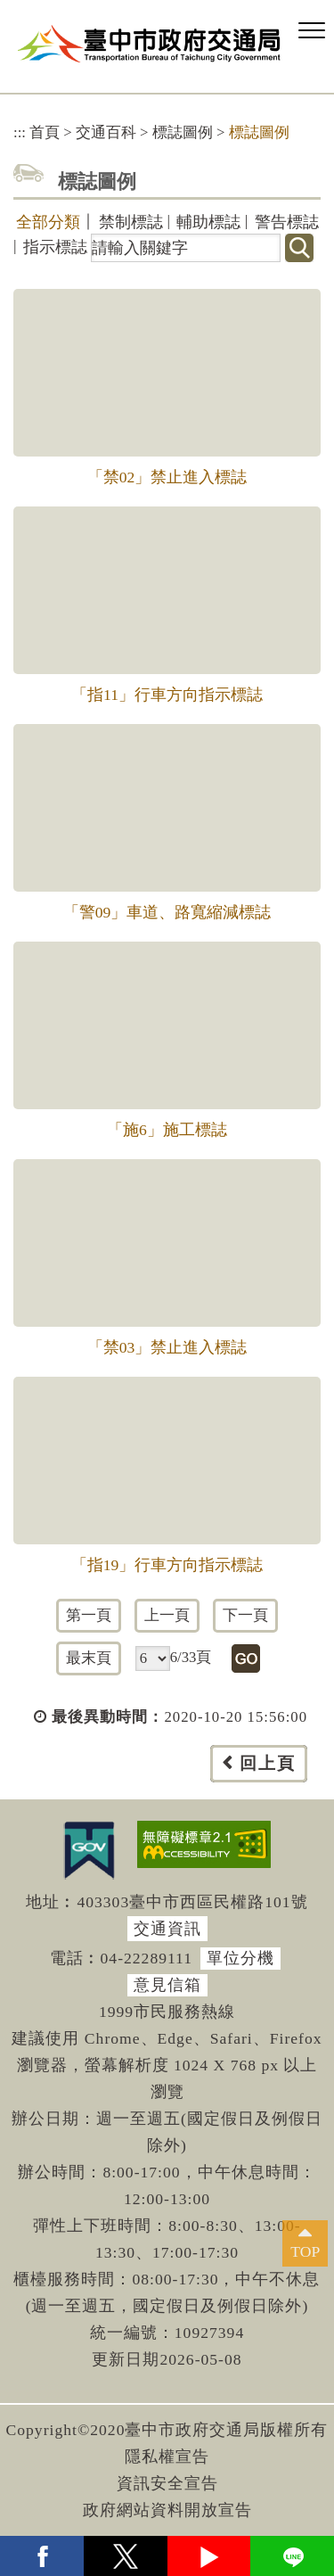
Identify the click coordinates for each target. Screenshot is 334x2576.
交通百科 (106, 132)
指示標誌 (55, 247)
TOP (305, 2252)
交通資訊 (167, 1929)
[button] (311, 31)
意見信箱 (167, 1985)
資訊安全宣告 (167, 2483)
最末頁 (88, 1658)
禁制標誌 (131, 222)
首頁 (44, 132)
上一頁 (167, 1615)
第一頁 (88, 1615)
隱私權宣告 (167, 2456)
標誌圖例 (182, 132)
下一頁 (245, 1615)
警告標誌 (287, 222)
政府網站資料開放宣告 (167, 2510)
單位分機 (240, 1958)
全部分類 (48, 222)
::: (19, 132)
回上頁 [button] (268, 1763)
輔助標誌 (208, 222)
